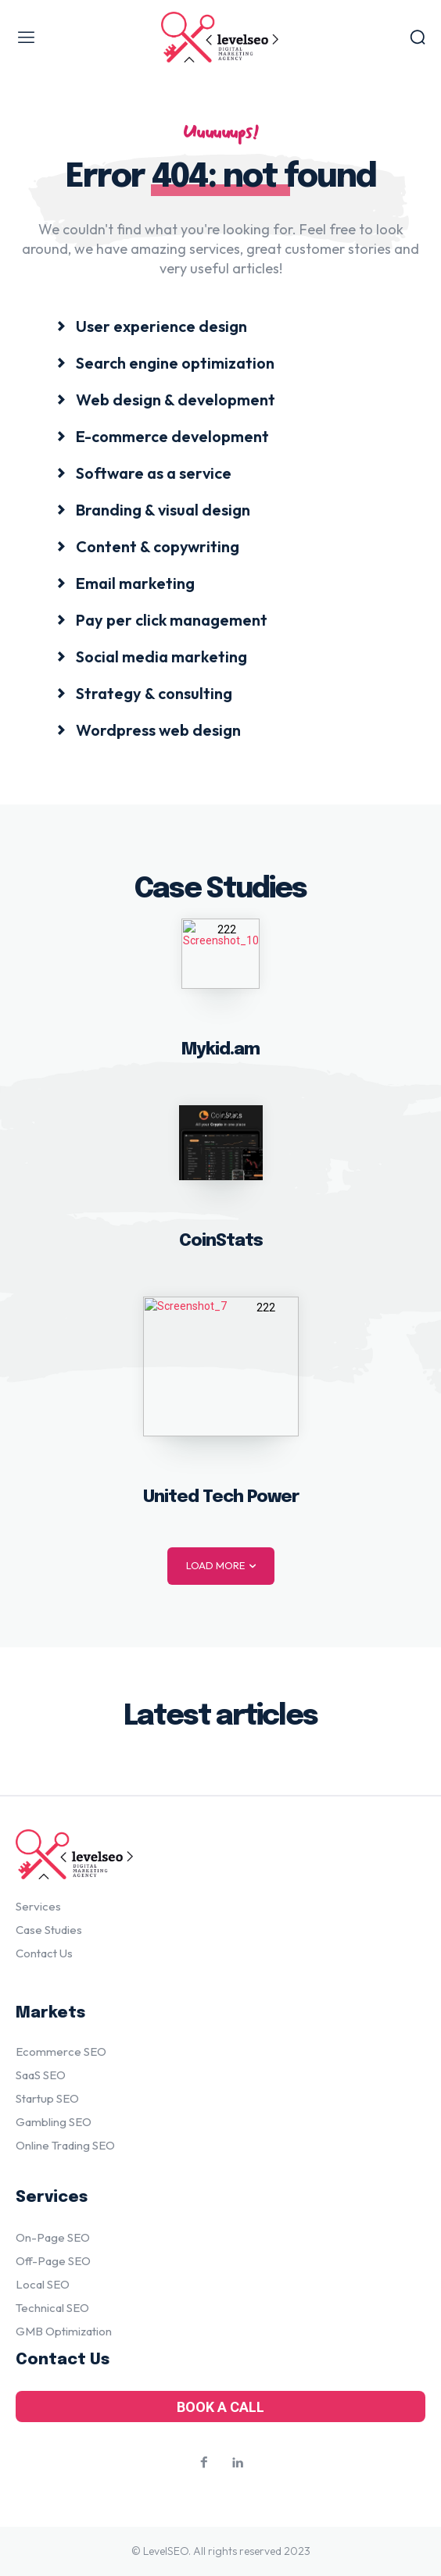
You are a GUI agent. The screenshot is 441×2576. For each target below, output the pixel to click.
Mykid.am (220, 1049)
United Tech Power (221, 1497)
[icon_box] (151, 325)
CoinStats (221, 1241)
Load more (221, 1565)
